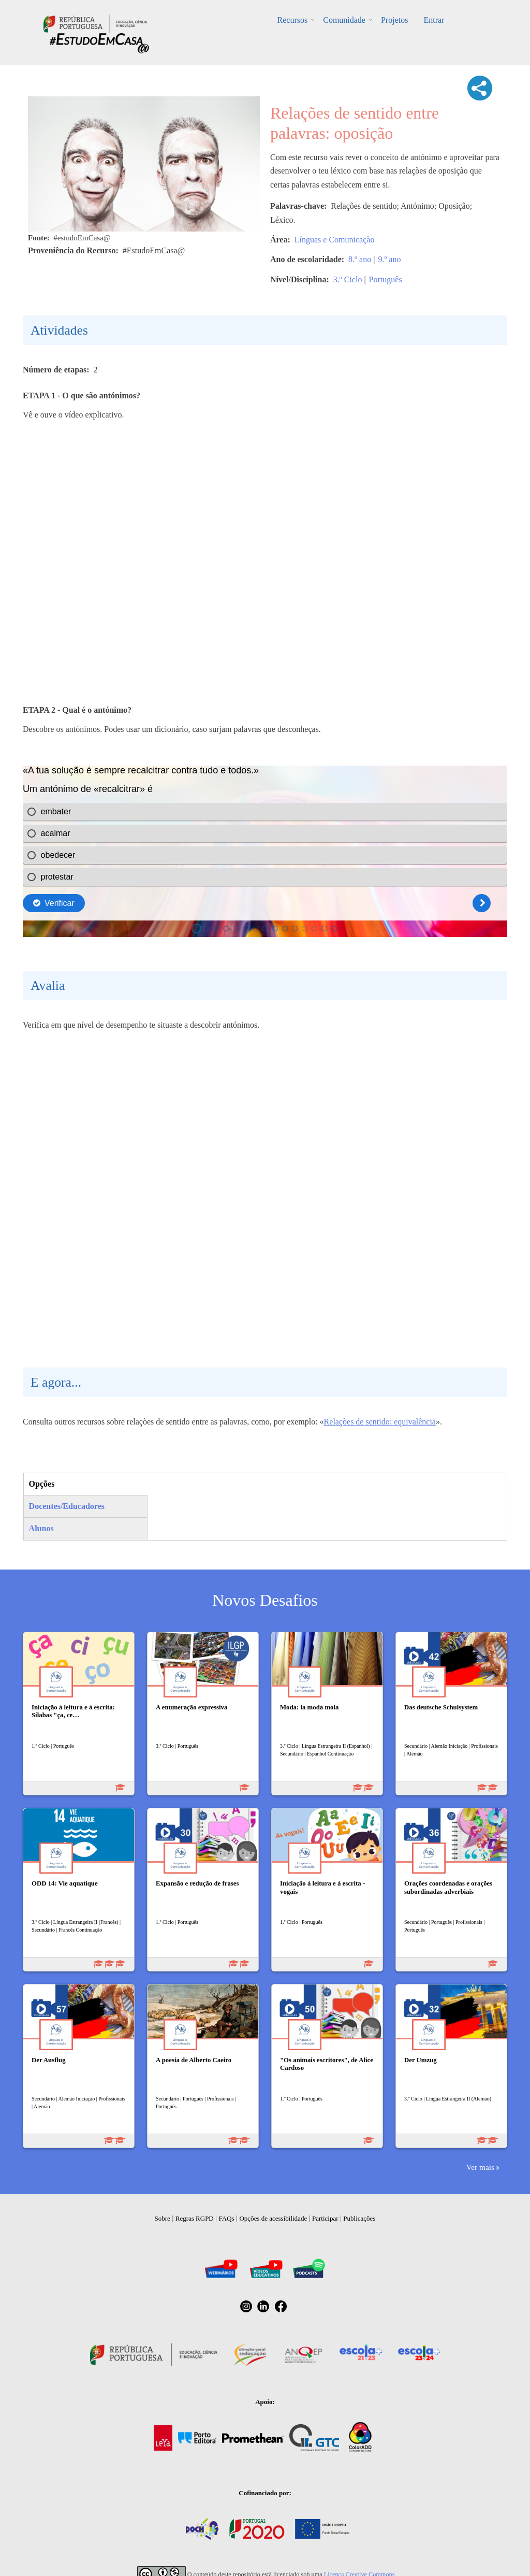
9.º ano (389, 259)
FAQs (226, 2218)
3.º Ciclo (347, 279)
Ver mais (480, 2167)
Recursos (292, 20)
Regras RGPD (194, 2218)
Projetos (394, 20)
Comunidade (344, 20)
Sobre (162, 2218)
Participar (325, 2218)
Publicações (359, 2218)
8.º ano (359, 259)
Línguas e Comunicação (335, 239)
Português (385, 279)
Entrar (433, 20)
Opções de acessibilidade (273, 2218)
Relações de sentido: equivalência (380, 1421)
